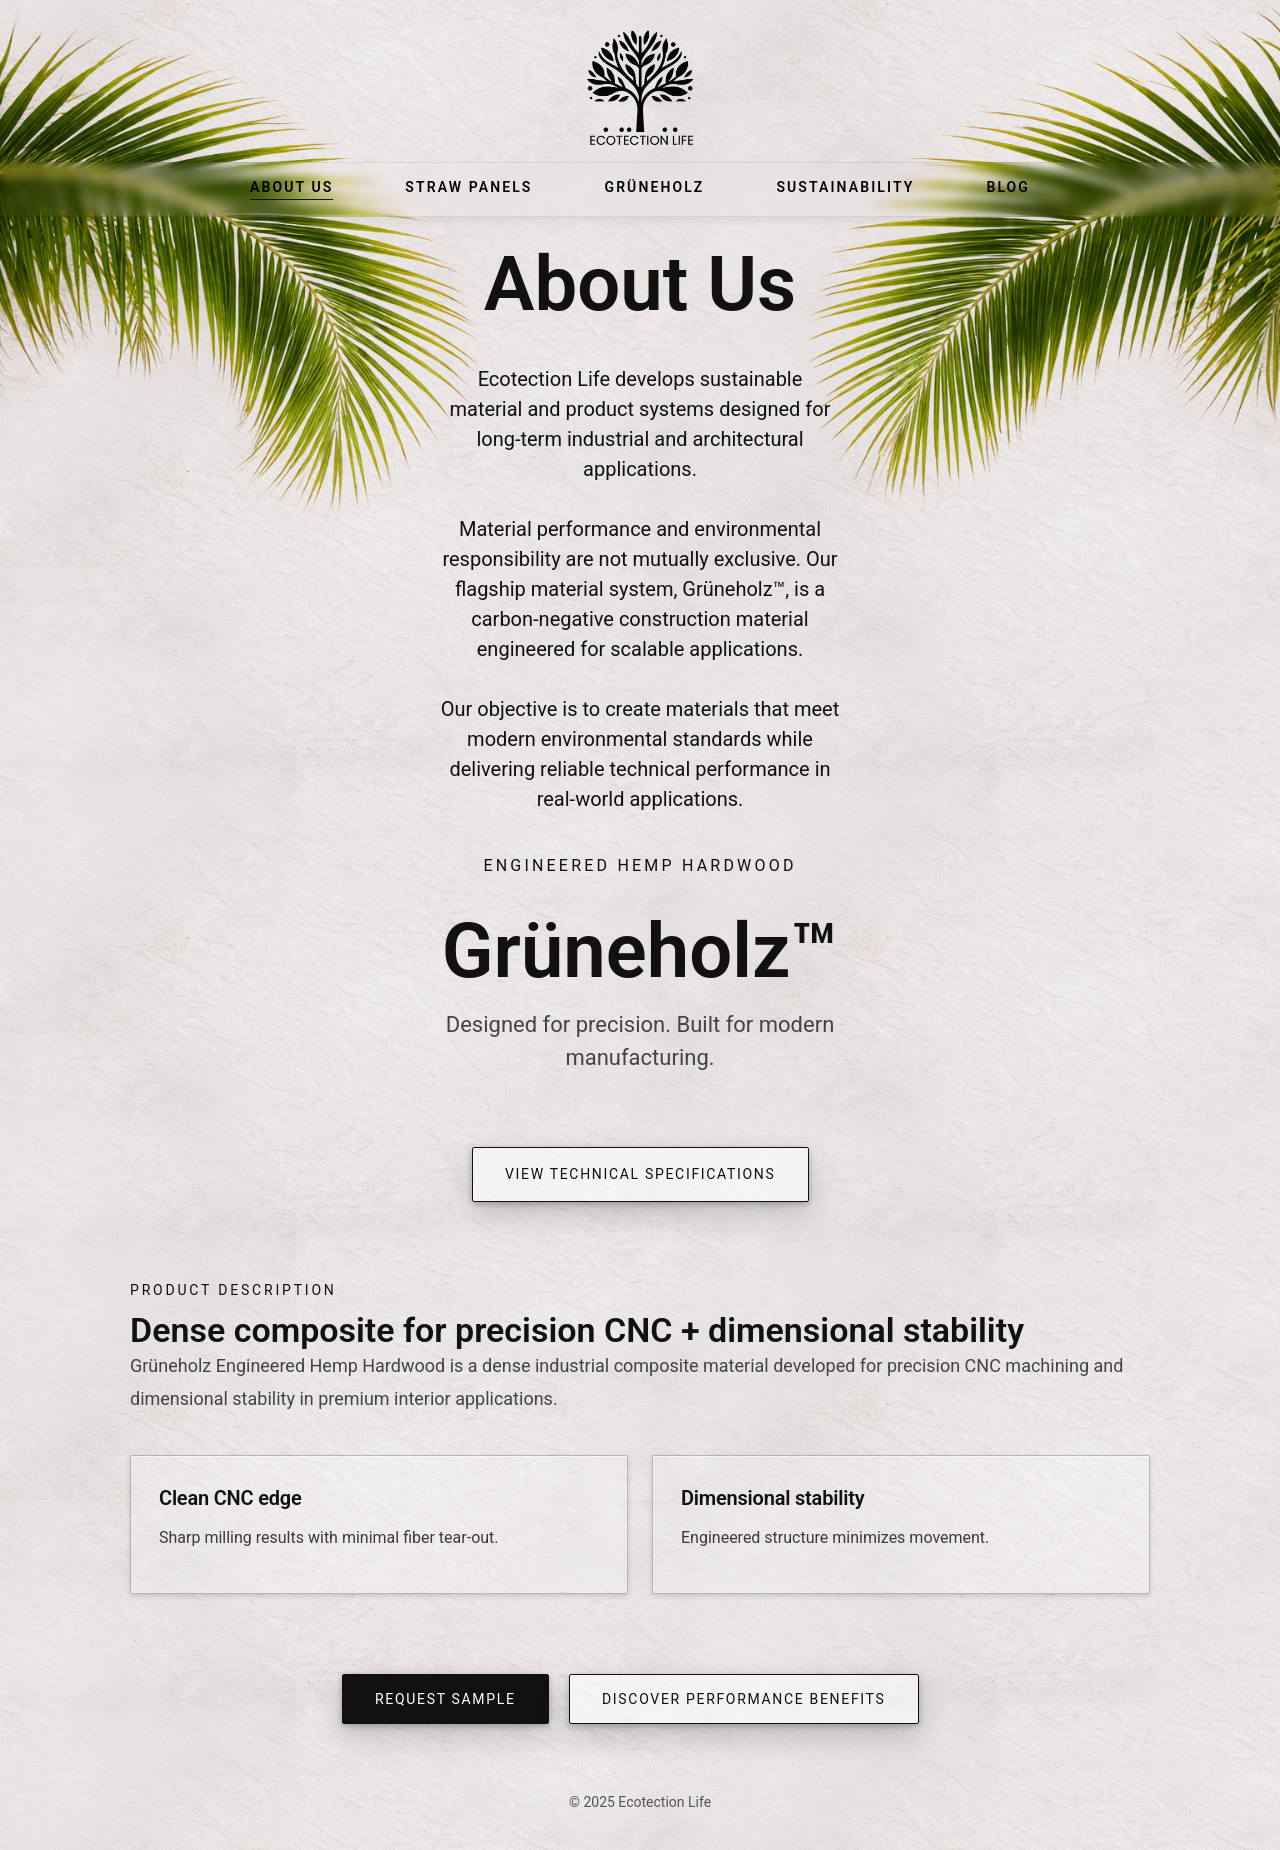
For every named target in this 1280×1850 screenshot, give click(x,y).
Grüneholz (654, 187)
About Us (291, 187)
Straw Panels (468, 187)
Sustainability (845, 187)
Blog (1008, 187)
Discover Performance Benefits (744, 1699)
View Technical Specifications (640, 1174)
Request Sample (445, 1699)
